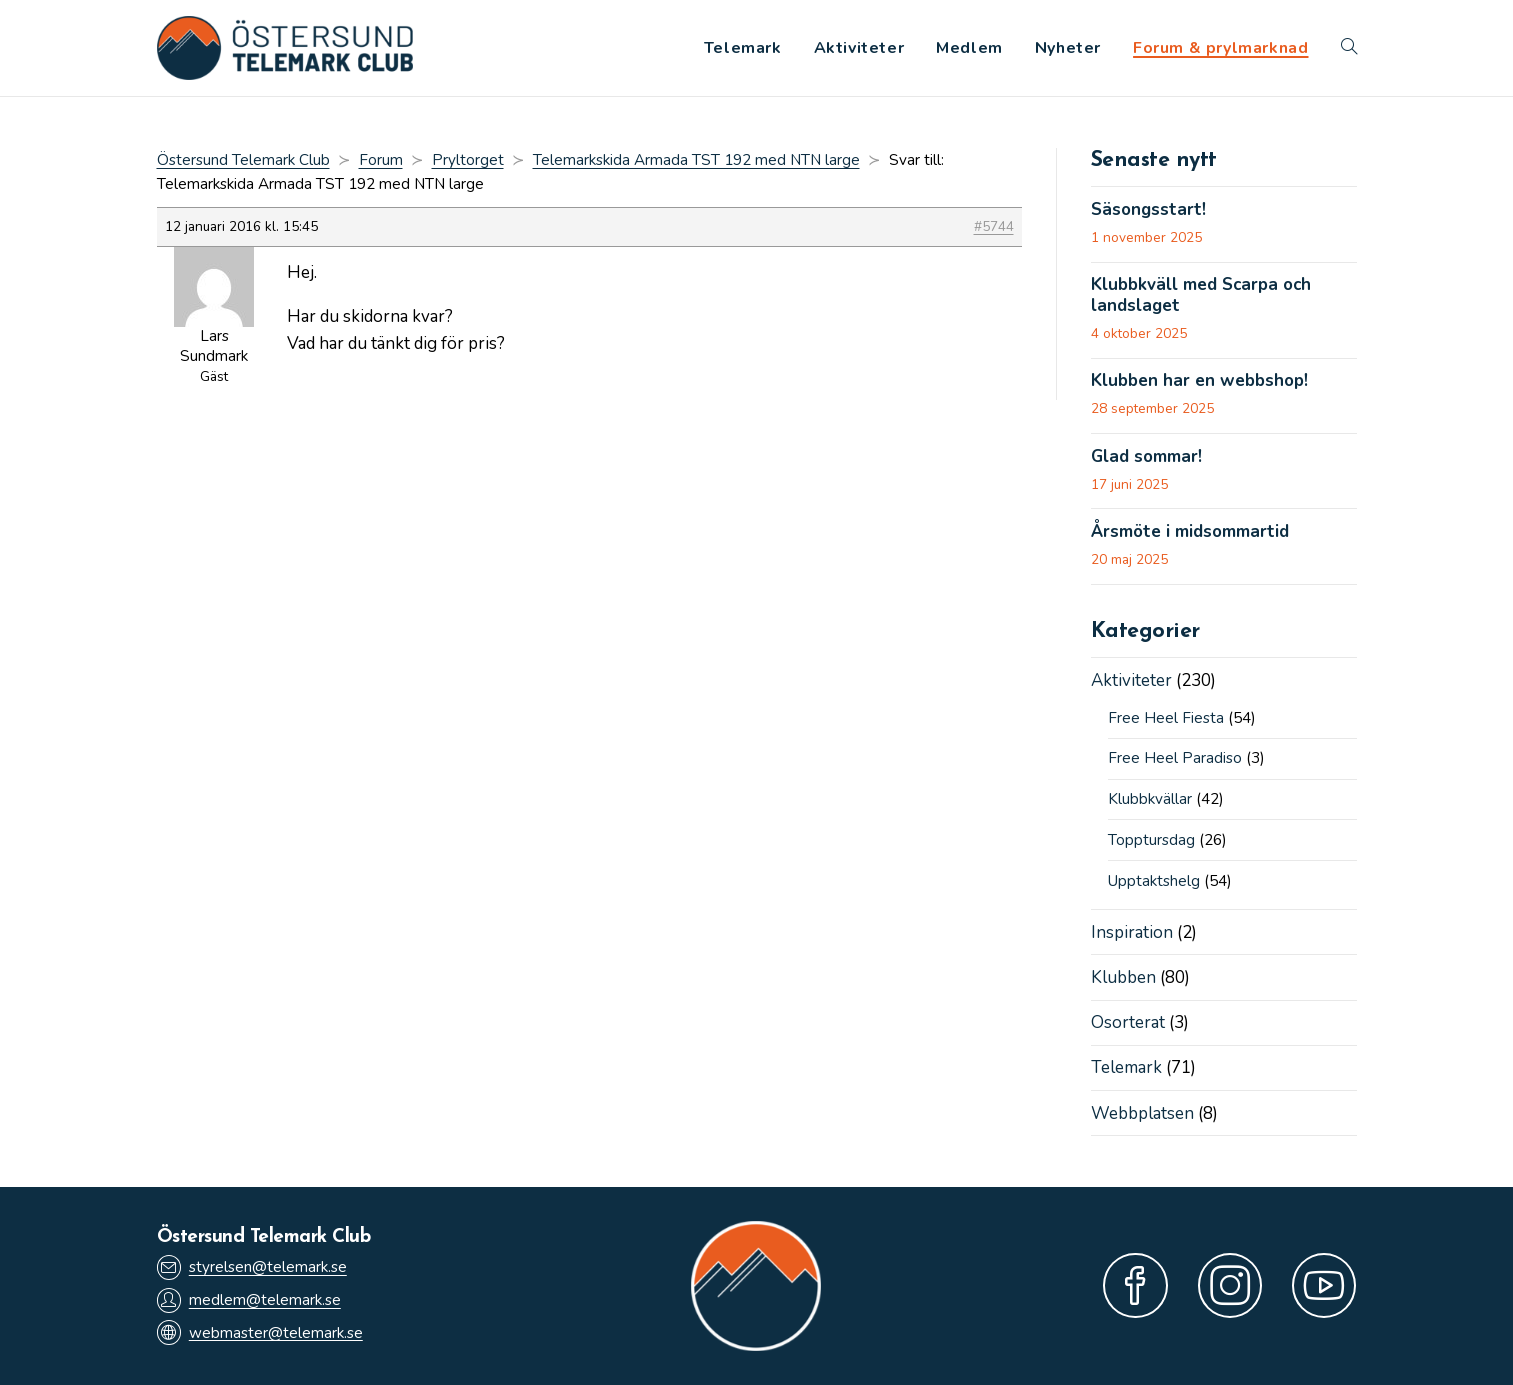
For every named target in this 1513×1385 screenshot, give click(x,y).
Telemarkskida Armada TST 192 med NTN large (696, 160)
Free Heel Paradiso (1175, 758)
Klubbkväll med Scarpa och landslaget (1201, 295)
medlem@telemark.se (249, 1300)
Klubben (1123, 977)
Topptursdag (1151, 840)
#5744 (994, 226)
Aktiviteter (1131, 680)
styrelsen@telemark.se (252, 1267)
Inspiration (1132, 932)
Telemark (1126, 1067)
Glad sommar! (1146, 457)
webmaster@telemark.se (260, 1332)
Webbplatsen (1142, 1113)
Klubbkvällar (1150, 799)
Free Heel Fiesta (1166, 718)
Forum (381, 160)
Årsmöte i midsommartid (1190, 532)
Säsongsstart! (1148, 210)
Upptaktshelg (1154, 881)
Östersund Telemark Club (243, 160)
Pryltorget (468, 160)
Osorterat (1128, 1022)
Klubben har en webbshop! (1199, 381)
